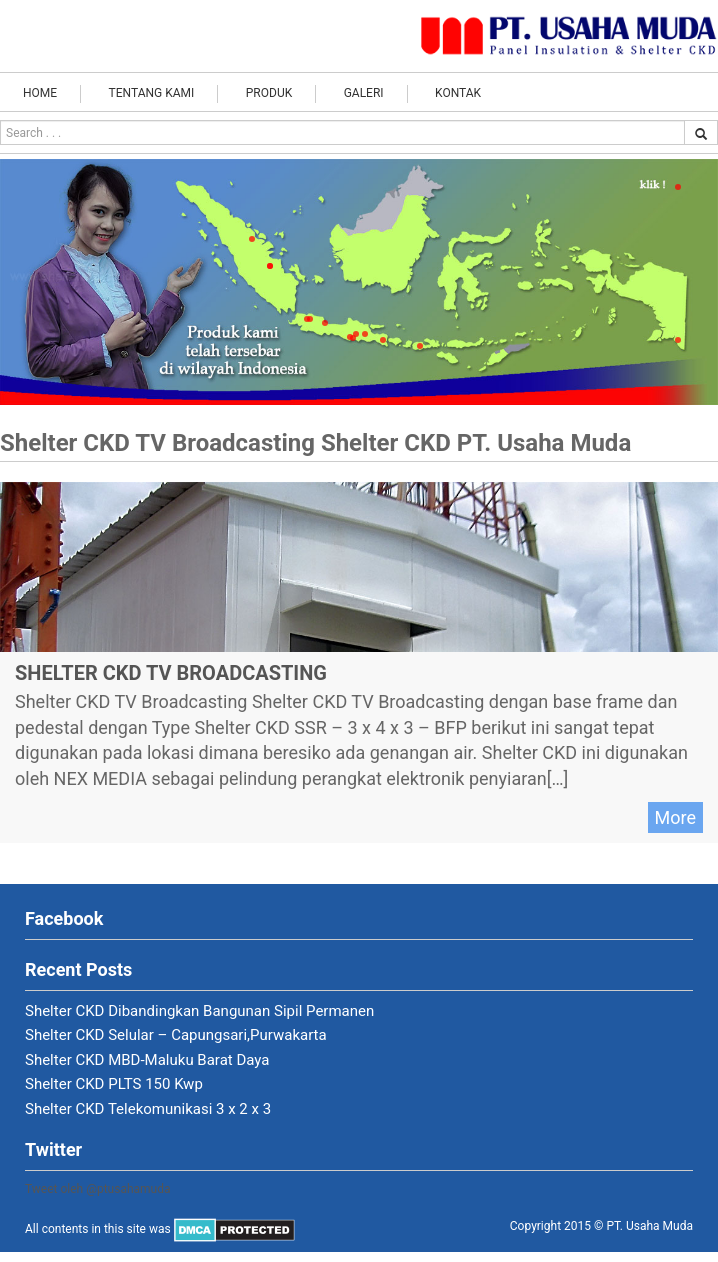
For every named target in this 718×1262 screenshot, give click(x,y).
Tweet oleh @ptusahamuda (98, 1189)
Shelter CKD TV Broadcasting (171, 673)
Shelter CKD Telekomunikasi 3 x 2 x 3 (148, 1109)
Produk (269, 93)
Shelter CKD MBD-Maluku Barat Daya (147, 1060)
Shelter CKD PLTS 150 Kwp (114, 1084)
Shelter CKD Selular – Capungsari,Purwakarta (176, 1035)
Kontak (458, 93)
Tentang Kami (152, 93)
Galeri (364, 93)
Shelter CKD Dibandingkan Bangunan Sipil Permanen (199, 1011)
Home (40, 93)
